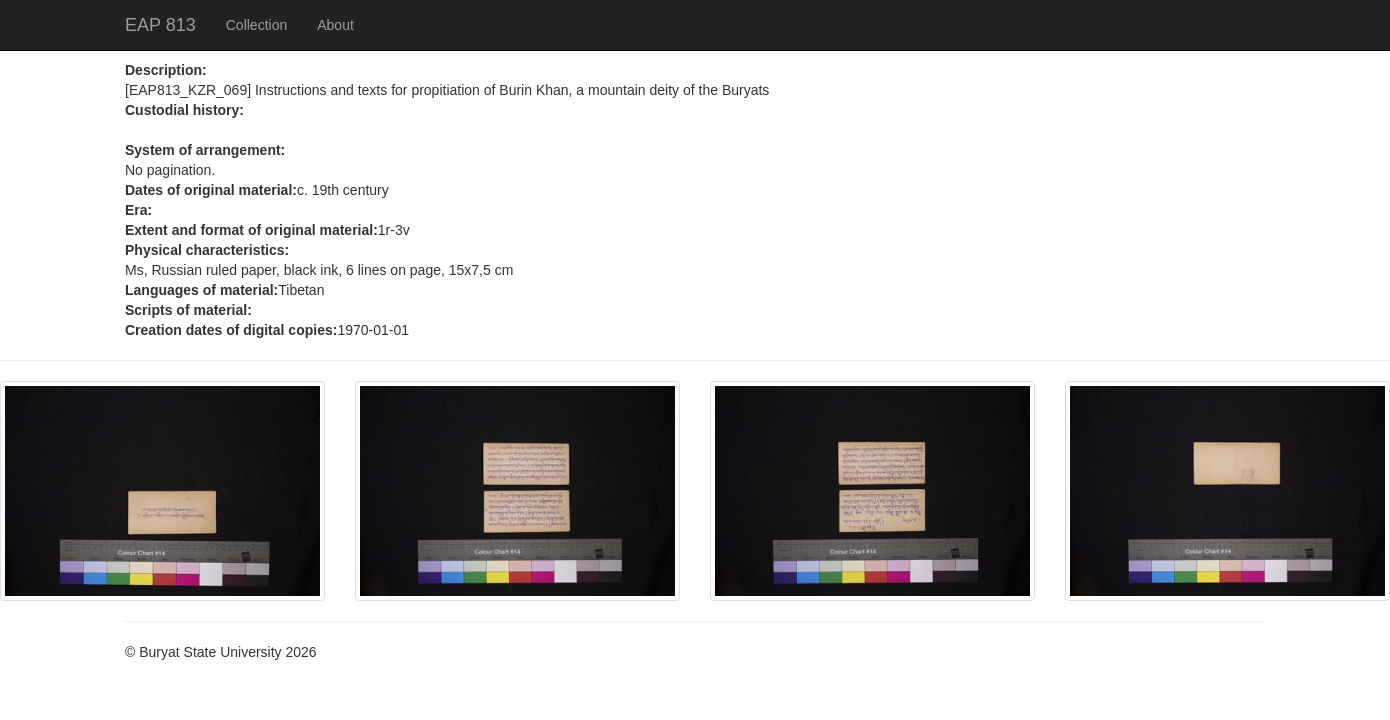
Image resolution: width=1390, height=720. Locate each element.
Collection (256, 25)
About (335, 25)
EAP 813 (160, 25)
